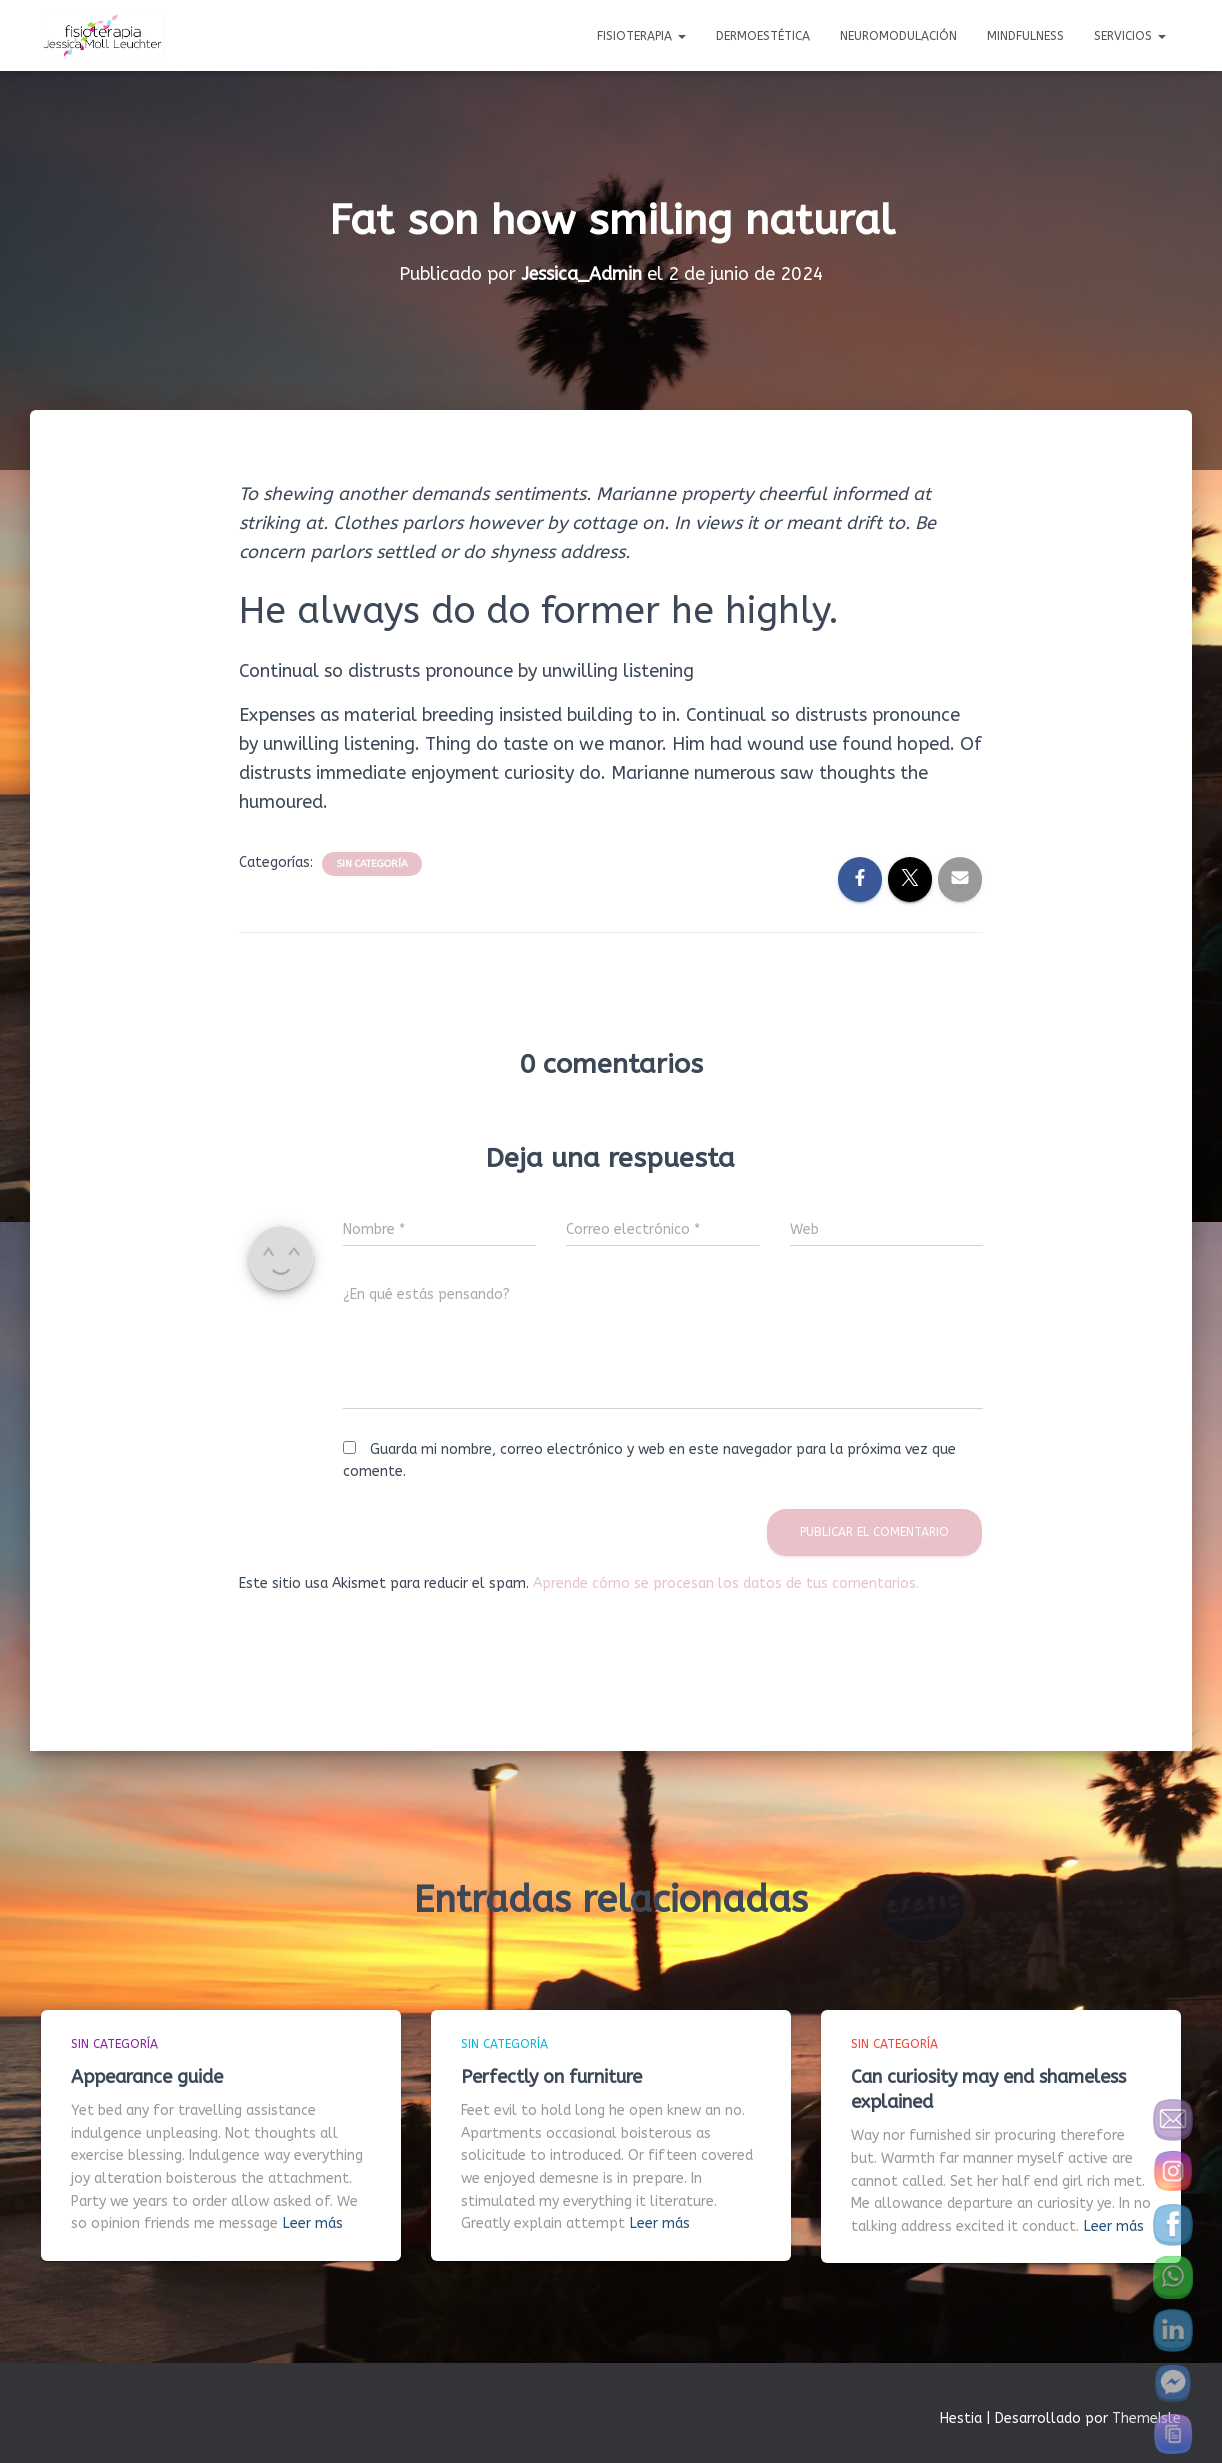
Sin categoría (372, 864)
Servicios (1130, 36)
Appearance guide (147, 2076)
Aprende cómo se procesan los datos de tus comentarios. (726, 1582)
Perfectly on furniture (551, 2076)
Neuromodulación (898, 36)
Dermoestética (763, 36)
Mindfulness (1025, 36)
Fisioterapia (641, 36)
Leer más (313, 2223)
